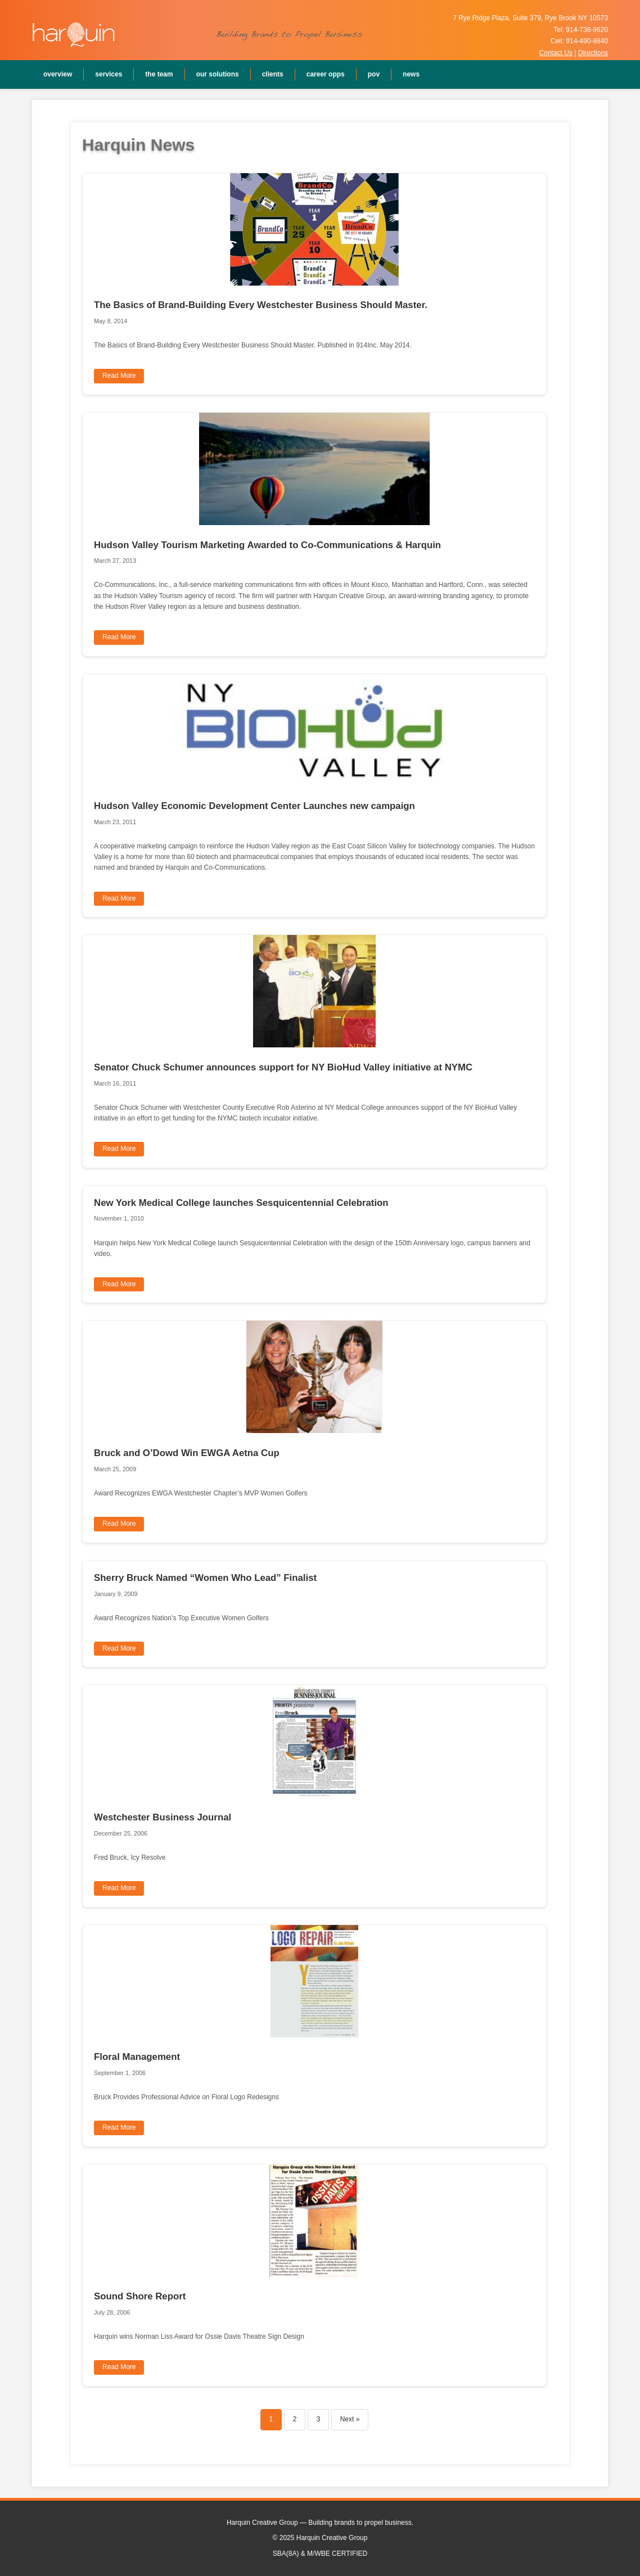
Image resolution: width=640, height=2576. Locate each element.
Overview (57, 74)
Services (108, 74)
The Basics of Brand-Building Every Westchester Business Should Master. (260, 305)
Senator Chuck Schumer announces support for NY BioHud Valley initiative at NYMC (283, 1067)
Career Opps (326, 74)
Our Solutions (217, 74)
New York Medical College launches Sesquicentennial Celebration (241, 1202)
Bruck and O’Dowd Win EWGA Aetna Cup (187, 1453)
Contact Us (556, 53)
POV (374, 74)
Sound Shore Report (140, 2296)
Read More (119, 375)
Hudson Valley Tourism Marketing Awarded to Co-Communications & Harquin (267, 545)
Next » (350, 2419)
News (411, 74)
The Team (159, 74)
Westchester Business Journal (162, 1817)
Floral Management (137, 2056)
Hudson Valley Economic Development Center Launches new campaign (254, 806)
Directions (593, 53)
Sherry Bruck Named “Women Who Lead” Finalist (205, 1577)
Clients (272, 74)
